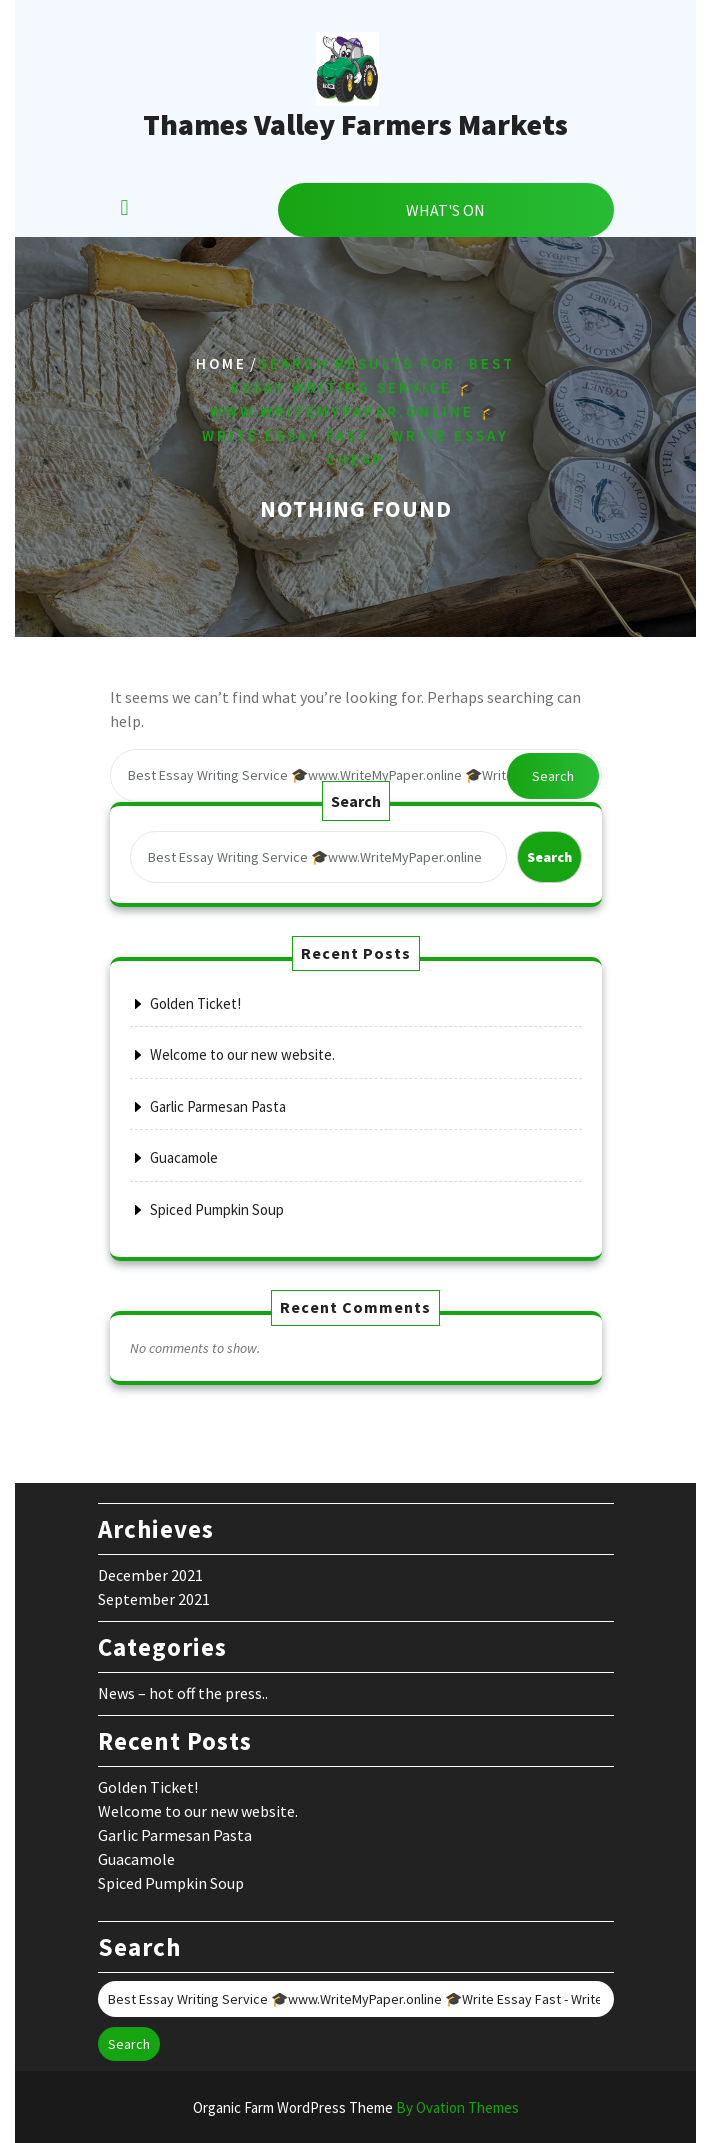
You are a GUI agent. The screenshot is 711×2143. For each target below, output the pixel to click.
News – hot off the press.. (183, 1693)
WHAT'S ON (445, 210)
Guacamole (184, 1157)
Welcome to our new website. (242, 1054)
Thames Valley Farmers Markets (355, 124)
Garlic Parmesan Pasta (218, 1106)
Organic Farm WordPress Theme (356, 2107)
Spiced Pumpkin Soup (217, 1209)
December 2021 (150, 1575)
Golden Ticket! (195, 1003)
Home (221, 364)
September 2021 (154, 1599)
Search (553, 776)
